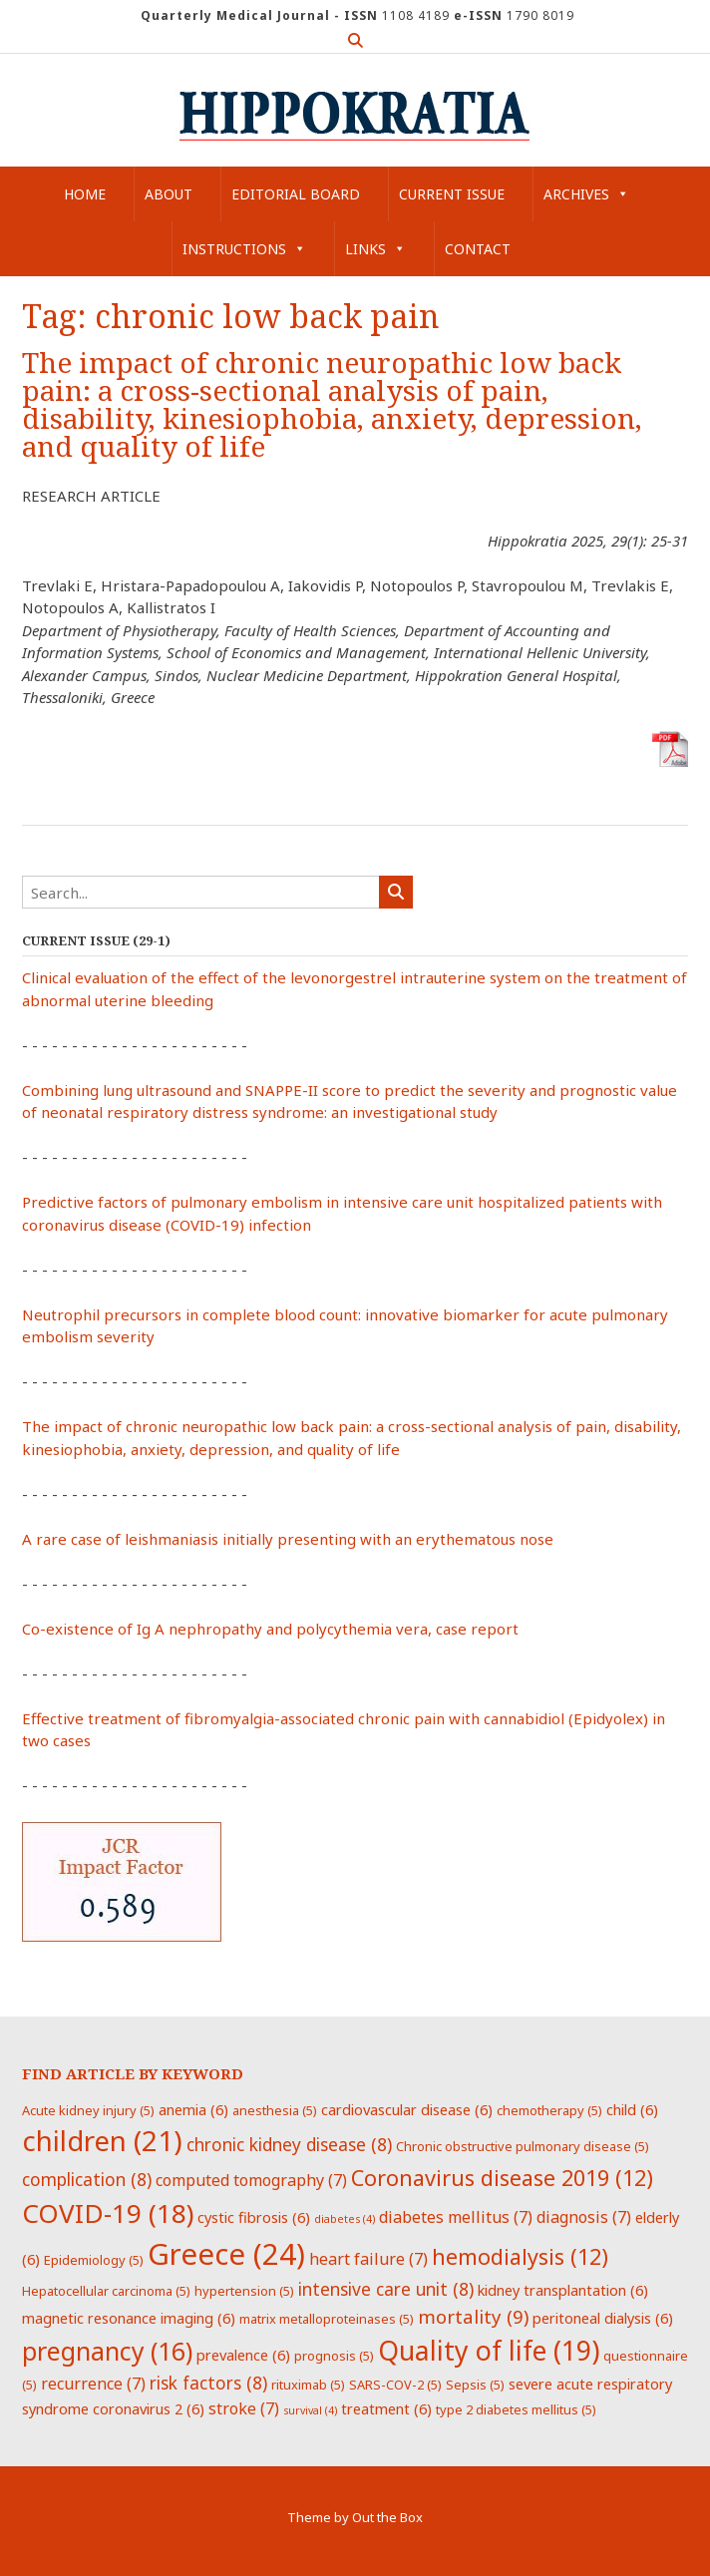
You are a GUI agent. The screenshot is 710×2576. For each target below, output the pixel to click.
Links (375, 248)
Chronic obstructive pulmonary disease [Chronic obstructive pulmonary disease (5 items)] (522, 2146)
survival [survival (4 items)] (310, 2410)
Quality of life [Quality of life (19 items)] (488, 2351)
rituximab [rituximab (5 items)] (308, 2384)
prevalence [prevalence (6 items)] (243, 2355)
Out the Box (387, 2517)
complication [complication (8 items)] (87, 2179)
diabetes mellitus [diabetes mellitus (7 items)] (455, 2217)
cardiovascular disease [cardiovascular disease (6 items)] (407, 2109)
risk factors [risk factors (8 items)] (208, 2382)
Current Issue (452, 193)
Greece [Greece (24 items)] (226, 2254)
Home (85, 193)
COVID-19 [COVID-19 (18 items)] (107, 2213)
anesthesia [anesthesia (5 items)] (274, 2110)
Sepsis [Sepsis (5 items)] (475, 2384)
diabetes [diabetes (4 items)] (344, 2219)
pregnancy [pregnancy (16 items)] (107, 2351)
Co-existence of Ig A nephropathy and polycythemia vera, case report (270, 1629)
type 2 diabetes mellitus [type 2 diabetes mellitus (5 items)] (516, 2409)
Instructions (244, 248)
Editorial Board (295, 193)
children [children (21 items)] (102, 2140)
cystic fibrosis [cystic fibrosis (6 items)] (253, 2217)
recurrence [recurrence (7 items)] (93, 2383)
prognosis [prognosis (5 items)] (334, 2356)
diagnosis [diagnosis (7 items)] (583, 2217)
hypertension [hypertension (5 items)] (244, 2291)
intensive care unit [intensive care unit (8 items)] (386, 2289)
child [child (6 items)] (632, 2109)
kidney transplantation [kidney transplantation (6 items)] (563, 2290)
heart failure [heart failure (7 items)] (368, 2259)
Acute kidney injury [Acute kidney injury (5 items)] (88, 2110)
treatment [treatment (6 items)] (386, 2408)
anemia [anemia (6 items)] (193, 2109)
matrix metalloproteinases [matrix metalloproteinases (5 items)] (326, 2319)
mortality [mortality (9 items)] (473, 2316)
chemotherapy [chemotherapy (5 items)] (549, 2110)
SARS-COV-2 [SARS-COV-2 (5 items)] (395, 2384)
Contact (478, 248)
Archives (586, 194)
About (168, 193)
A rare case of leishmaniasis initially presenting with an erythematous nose (287, 1539)
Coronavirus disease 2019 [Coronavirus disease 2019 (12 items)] (502, 2177)
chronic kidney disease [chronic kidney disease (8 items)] (289, 2144)
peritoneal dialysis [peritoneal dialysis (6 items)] (602, 2318)
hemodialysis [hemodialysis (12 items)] (520, 2256)
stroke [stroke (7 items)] (243, 2408)
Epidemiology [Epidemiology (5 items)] (94, 2260)
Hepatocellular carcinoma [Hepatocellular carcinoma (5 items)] (106, 2291)
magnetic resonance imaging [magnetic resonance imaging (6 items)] (128, 2318)
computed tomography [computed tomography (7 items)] (251, 2180)
